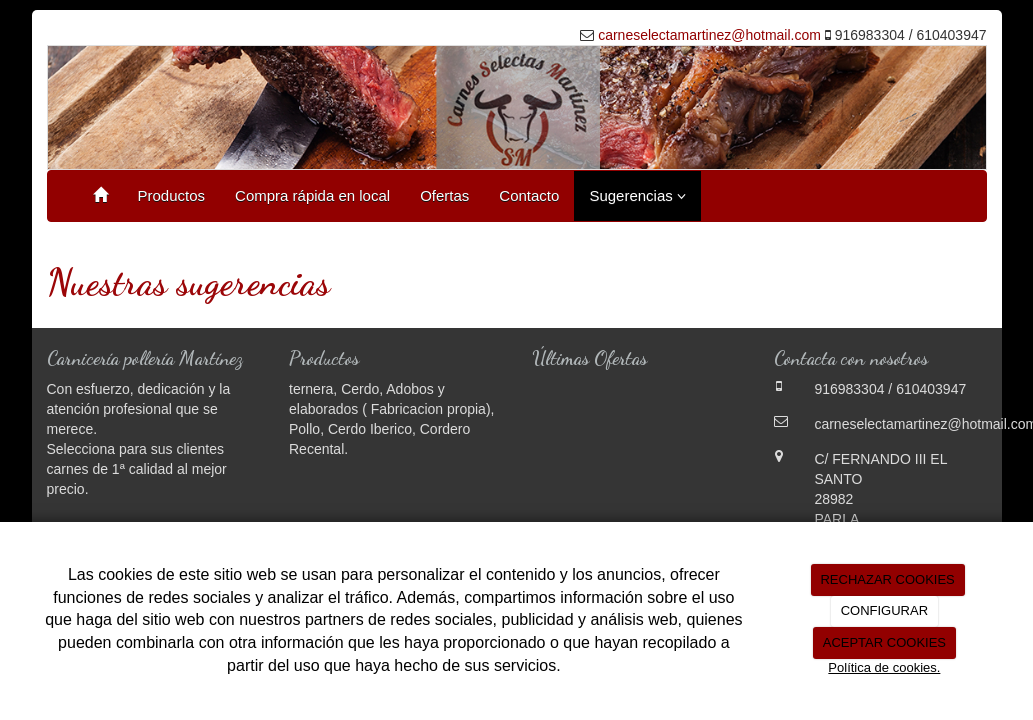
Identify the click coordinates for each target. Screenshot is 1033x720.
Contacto (529, 195)
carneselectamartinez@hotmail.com (709, 35)
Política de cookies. (884, 667)
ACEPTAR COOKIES (884, 642)
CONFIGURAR (884, 610)
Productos (172, 195)
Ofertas (444, 195)
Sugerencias (637, 195)
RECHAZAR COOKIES (887, 579)
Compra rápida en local (312, 195)
